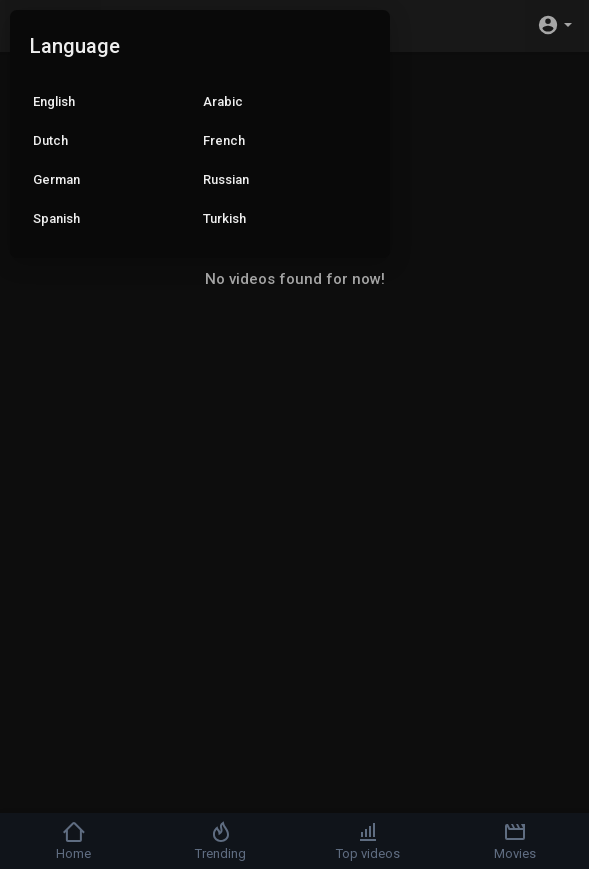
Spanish (56, 218)
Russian (226, 179)
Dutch (50, 140)
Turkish (224, 218)
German (56, 179)
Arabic (223, 101)
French (224, 140)
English (54, 101)
